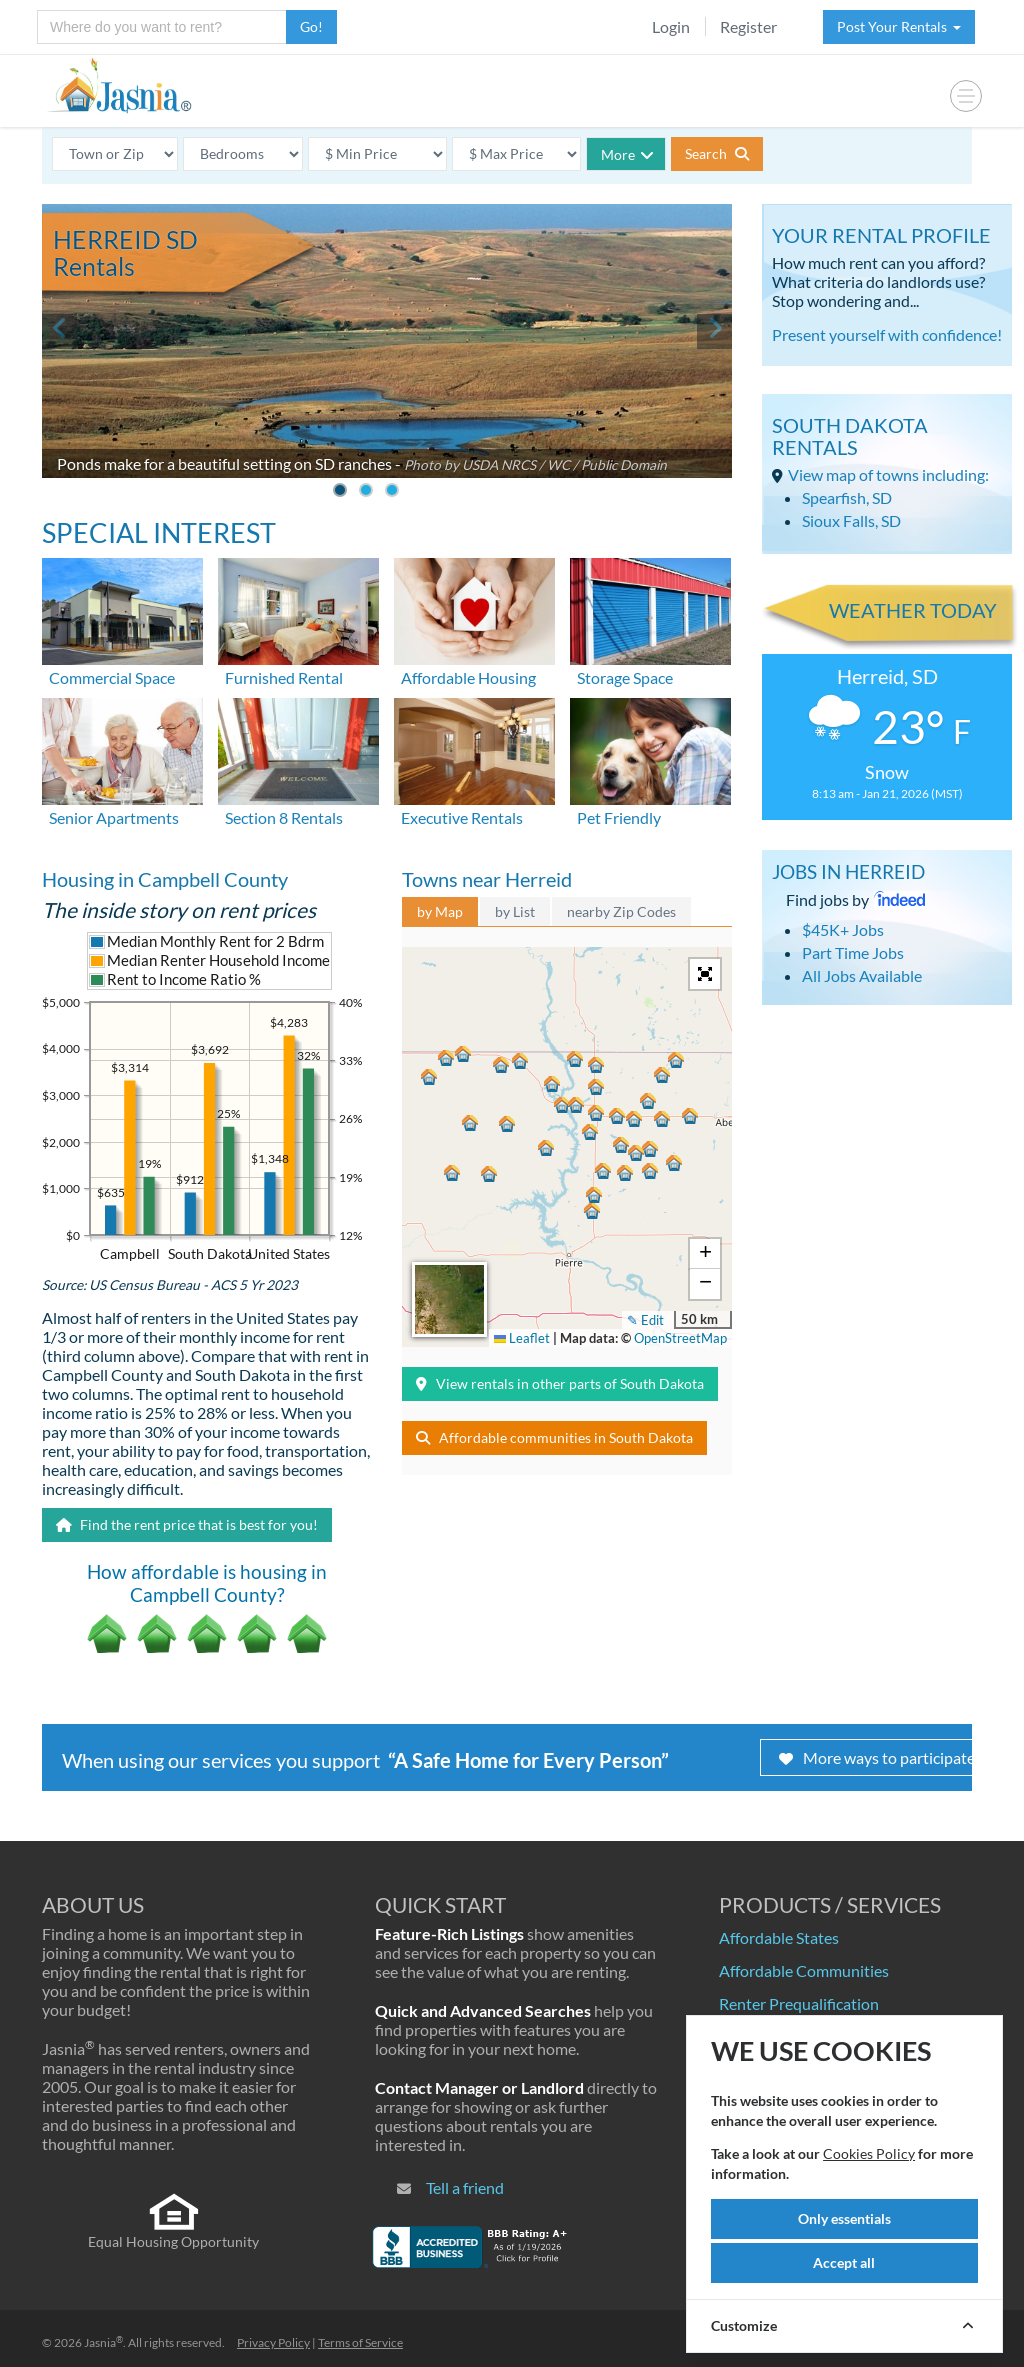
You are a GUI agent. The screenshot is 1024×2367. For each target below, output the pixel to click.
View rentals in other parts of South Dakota (560, 1383)
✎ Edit (645, 1320)
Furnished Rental (284, 677)
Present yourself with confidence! (887, 334)
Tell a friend (465, 2187)
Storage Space (625, 677)
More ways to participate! (879, 1757)
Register (748, 26)
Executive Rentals (462, 817)
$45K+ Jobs (843, 929)
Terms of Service (360, 2342)
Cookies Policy (869, 2153)
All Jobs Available (862, 975)
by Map (440, 911)
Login (671, 26)
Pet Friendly (619, 817)
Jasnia (103, 2342)
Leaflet (522, 1338)
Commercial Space (112, 677)
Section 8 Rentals (284, 817)
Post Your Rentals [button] (899, 26)
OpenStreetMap (680, 1338)
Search (717, 153)
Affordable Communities (804, 1970)
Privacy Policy (273, 2342)
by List (515, 911)
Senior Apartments (114, 817)
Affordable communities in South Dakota (554, 1437)
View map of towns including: (888, 474)
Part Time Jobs (853, 952)
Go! (311, 26)
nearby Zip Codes (621, 911)
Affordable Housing (468, 677)
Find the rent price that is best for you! (187, 1524)
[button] (564, 1108)
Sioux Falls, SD (851, 520)
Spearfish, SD (847, 497)
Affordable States (779, 1937)
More (627, 154)
